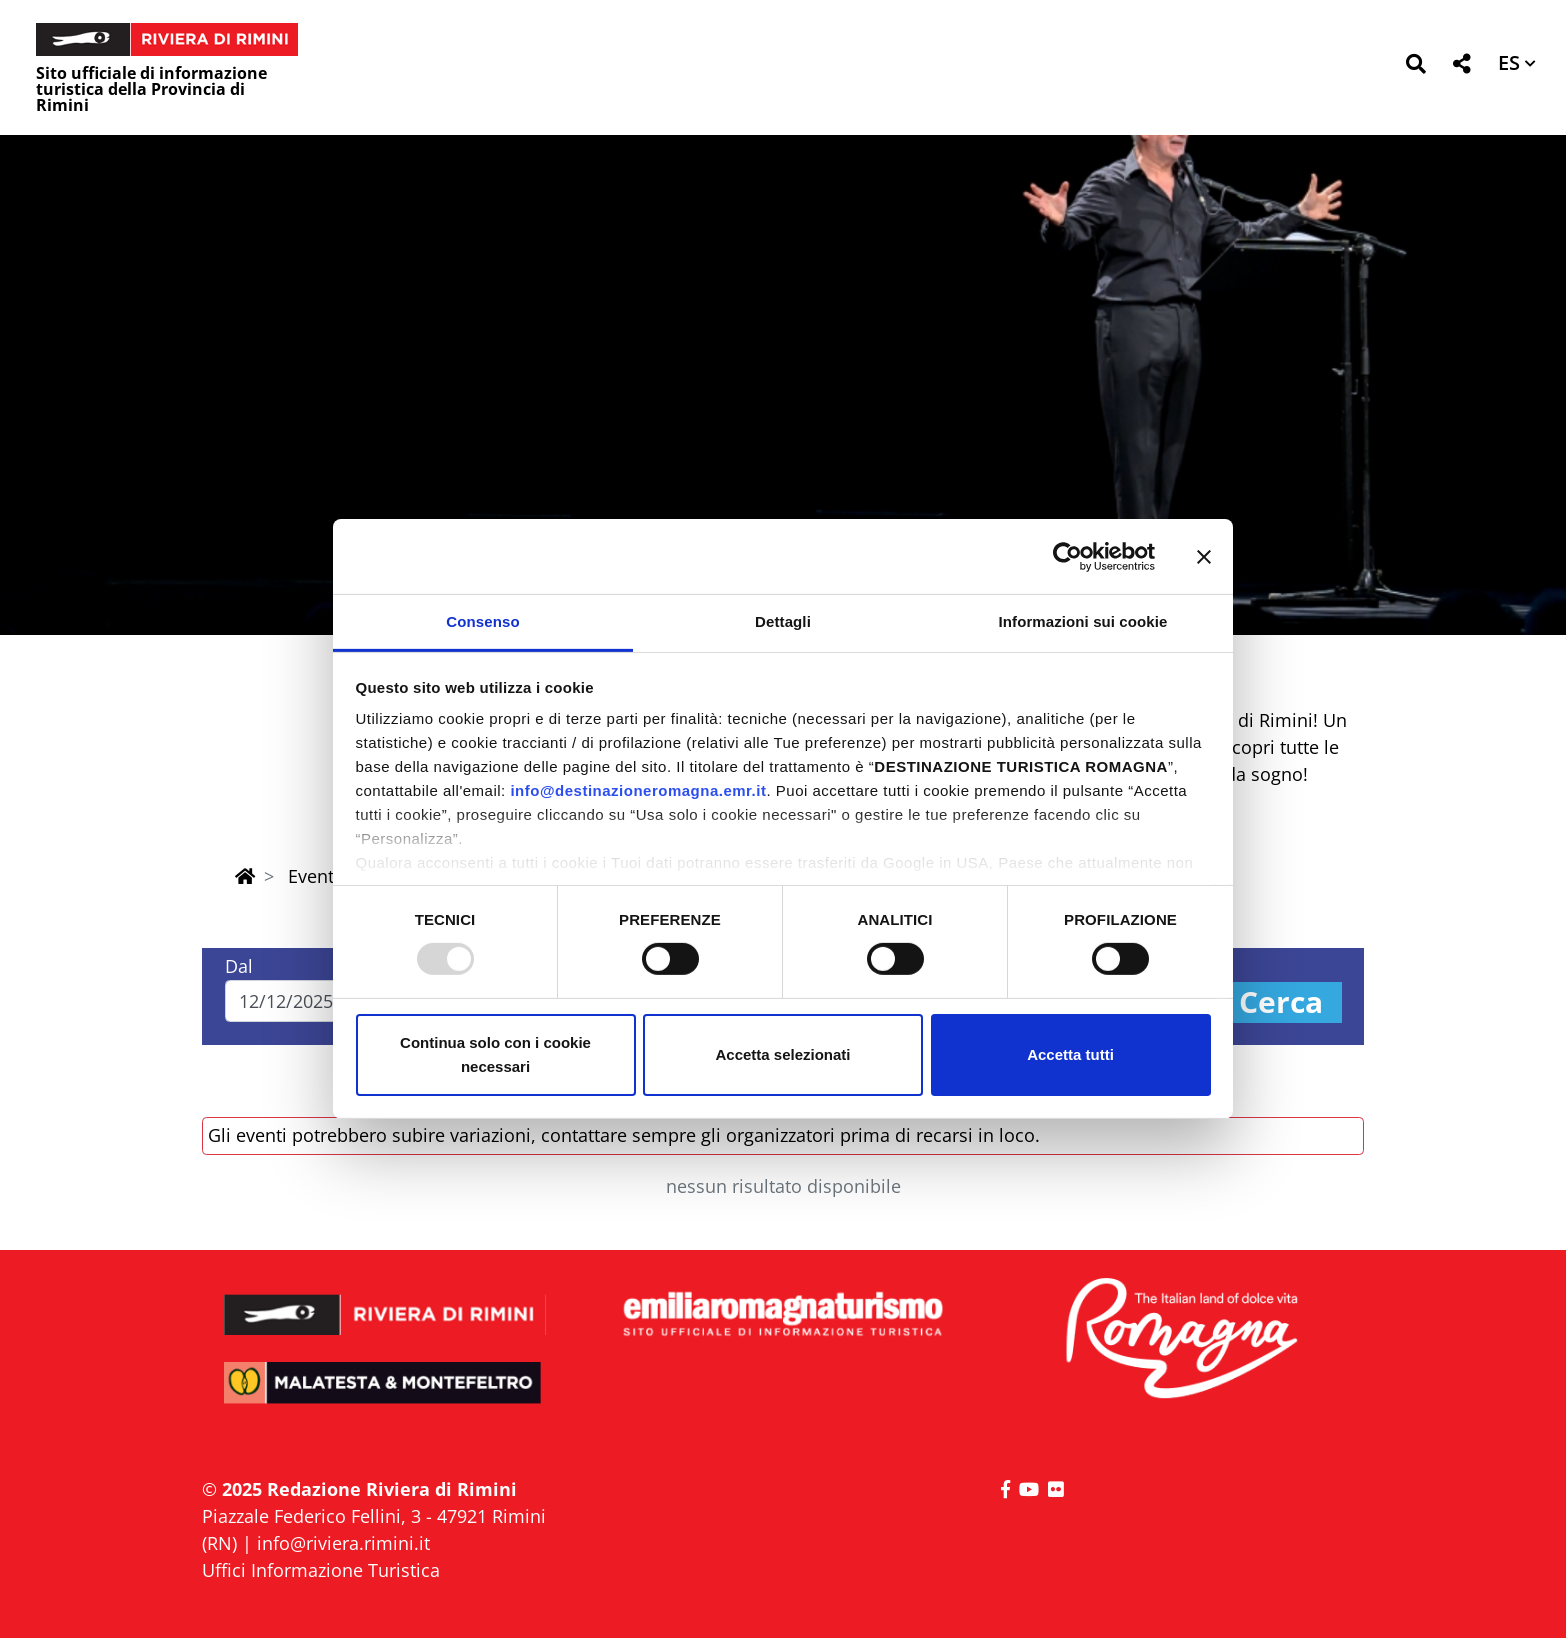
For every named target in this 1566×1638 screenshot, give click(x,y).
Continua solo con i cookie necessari (495, 1054)
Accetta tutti (1070, 1054)
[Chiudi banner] (1204, 556)
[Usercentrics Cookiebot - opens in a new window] (1067, 556)
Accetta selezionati (782, 1054)
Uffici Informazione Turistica (321, 1570)
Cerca (1281, 1002)
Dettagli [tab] (783, 621)
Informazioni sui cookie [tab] (1083, 621)
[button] (1415, 67)
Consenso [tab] (482, 621)
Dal (239, 966)
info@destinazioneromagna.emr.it (638, 790)
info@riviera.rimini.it (343, 1543)
